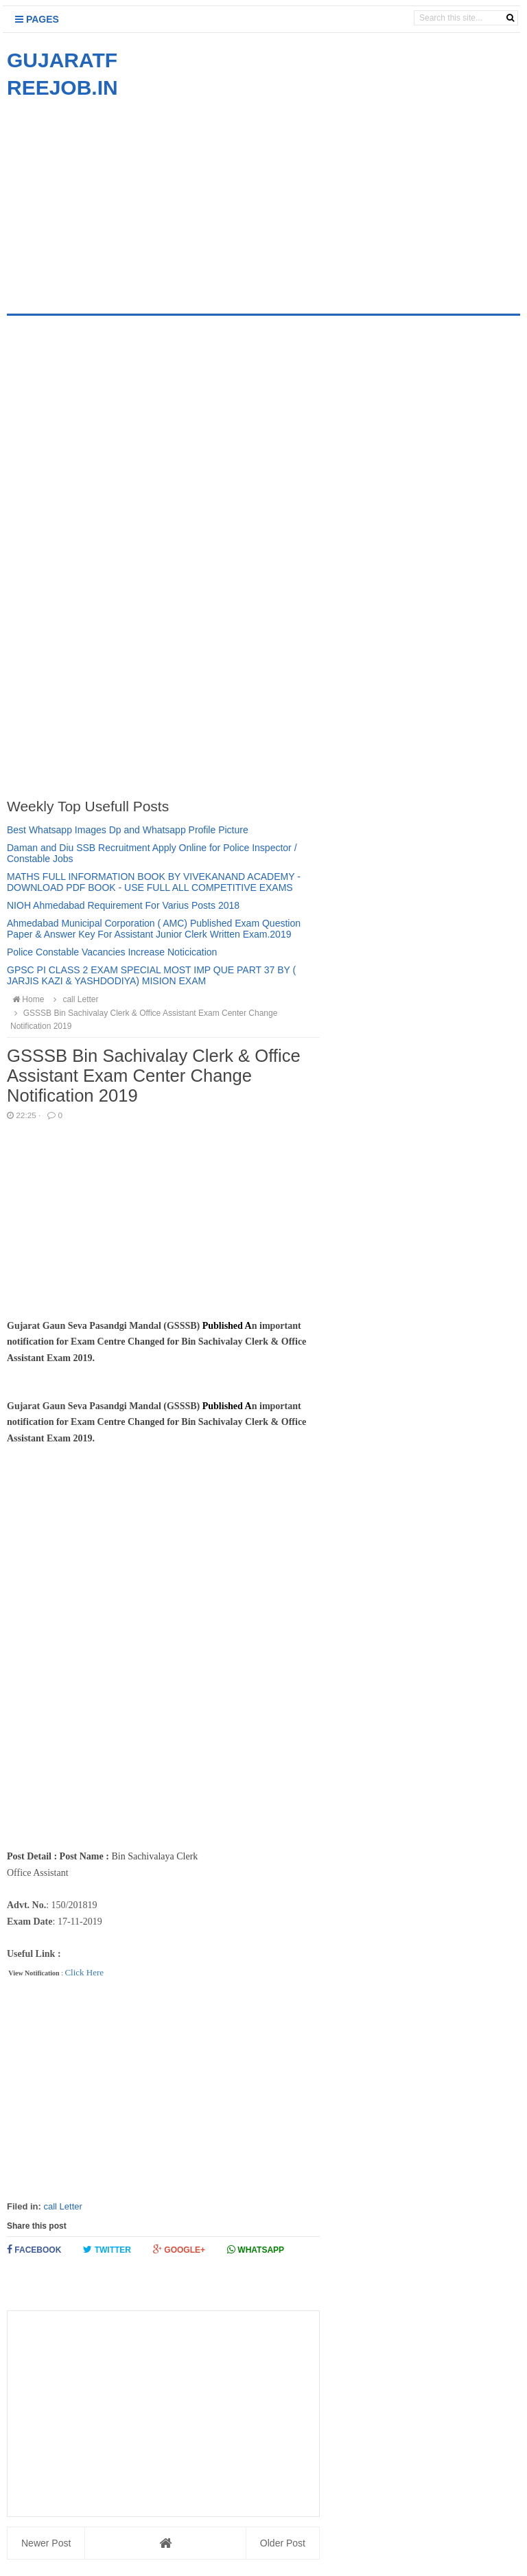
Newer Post (46, 2543)
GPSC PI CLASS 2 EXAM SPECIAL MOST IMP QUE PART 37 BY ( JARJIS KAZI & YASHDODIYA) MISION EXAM (151, 975)
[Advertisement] (122, 198)
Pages (37, 19)
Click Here (84, 1972)
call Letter (62, 2206)
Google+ (179, 2249)
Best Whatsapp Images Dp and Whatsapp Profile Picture (127, 829)
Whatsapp (255, 2249)
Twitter (107, 2249)
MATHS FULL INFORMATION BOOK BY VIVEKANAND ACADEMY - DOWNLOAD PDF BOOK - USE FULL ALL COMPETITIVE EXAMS (154, 882)
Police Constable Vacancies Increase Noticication (112, 952)
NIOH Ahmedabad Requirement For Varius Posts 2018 (123, 905)
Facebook (34, 2249)
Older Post (282, 2543)
